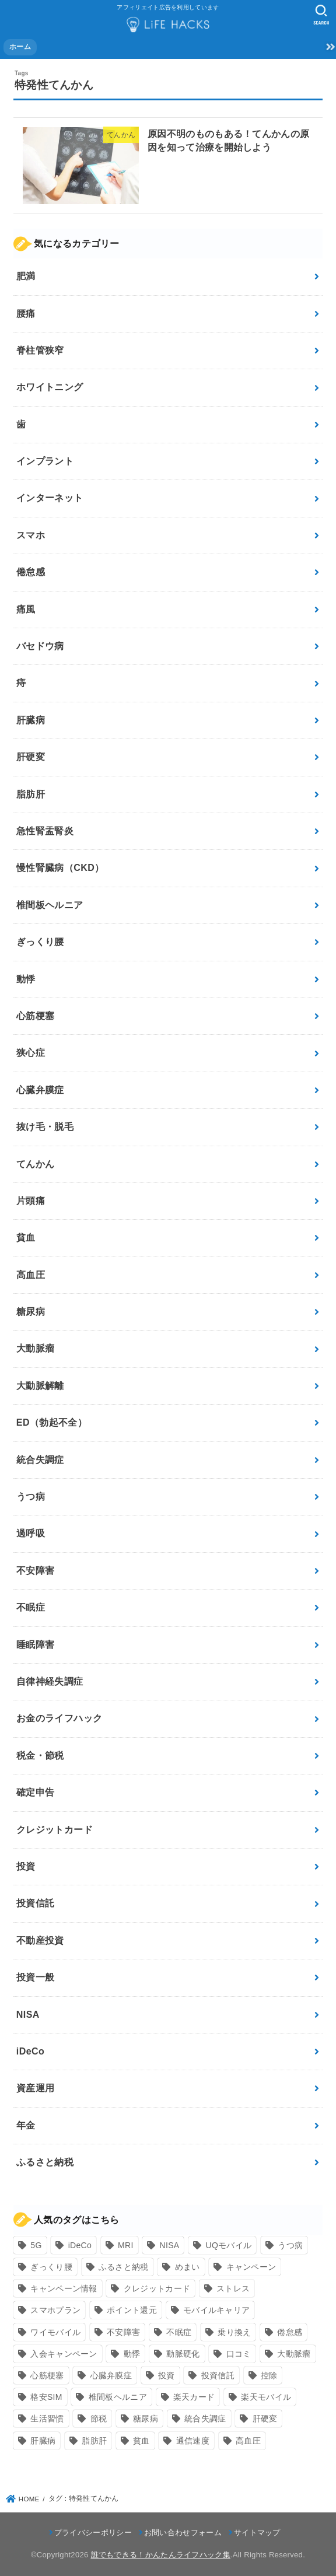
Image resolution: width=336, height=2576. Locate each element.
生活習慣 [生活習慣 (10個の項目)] (47, 2418)
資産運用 (35, 2088)
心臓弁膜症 (40, 1090)
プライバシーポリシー (93, 2532)
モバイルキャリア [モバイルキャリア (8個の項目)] (216, 2310)
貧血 (26, 1237)
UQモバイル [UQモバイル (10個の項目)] (228, 2245)
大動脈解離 (40, 1386)
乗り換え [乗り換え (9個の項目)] (234, 2332)
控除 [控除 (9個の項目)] (269, 2375)
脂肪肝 (30, 794)
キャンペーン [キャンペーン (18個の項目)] (251, 2267)
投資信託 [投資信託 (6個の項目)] (218, 2375)
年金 (26, 2125)
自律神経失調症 (49, 1681)
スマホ (30, 535)
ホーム (20, 46)
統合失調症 (40, 1460)
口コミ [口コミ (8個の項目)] (238, 2353)
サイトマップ (257, 2532)
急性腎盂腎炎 (45, 831)
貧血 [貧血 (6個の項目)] (141, 2440)
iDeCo (30, 2051)
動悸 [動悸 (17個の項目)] (132, 2353)
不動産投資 (40, 1940)
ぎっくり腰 (40, 942)
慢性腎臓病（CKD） (60, 868)
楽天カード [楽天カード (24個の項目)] (194, 2397)
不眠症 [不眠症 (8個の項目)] (178, 2332)
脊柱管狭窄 (40, 350)
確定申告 (35, 1792)
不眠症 (30, 1607)
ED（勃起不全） (51, 1422)
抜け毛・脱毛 (45, 1127)
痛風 (26, 609)
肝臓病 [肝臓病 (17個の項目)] (42, 2440)
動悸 (26, 979)
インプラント (45, 461)
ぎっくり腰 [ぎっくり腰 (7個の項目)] (51, 2267)
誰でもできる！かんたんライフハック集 (160, 2554)
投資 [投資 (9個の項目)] (166, 2375)
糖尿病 (30, 1312)
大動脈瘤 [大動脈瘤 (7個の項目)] (293, 2353)
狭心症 (30, 1053)
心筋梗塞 (35, 1016)
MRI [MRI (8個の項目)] (126, 2245)
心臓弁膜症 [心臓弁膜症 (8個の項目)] (111, 2375)
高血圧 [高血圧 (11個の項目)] (248, 2440)
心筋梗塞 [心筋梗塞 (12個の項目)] (47, 2375)
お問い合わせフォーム (183, 2532)
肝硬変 (30, 757)
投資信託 (35, 1903)
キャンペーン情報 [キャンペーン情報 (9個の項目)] (63, 2288)
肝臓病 (30, 720)
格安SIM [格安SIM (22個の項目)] (46, 2397)
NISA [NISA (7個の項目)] (170, 2245)
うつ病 (30, 1497)
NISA (28, 2015)
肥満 (26, 276)
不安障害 (35, 1571)
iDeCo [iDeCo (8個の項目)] (80, 2245)
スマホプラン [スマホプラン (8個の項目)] (55, 2310)
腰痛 (26, 313)
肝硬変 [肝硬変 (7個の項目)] (265, 2418)
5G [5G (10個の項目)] (35, 2245)
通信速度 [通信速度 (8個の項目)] (192, 2440)
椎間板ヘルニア (49, 905)
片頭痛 (30, 1201)
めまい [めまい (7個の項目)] (187, 2267)
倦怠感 (30, 572)
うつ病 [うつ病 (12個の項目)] (290, 2245)
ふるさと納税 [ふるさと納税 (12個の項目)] (124, 2267)
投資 (26, 1866)
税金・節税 (40, 1755)
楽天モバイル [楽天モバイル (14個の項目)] (266, 2397)
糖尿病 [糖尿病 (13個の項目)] (145, 2418)
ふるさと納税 (45, 2162)
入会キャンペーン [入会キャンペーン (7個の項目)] (63, 2353)
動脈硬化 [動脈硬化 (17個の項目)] (183, 2353)
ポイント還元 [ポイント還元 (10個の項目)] (132, 2310)
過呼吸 (30, 1533)
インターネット (49, 498)
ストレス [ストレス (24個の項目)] (233, 2288)
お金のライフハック (59, 1718)
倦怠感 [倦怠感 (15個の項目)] (289, 2332)
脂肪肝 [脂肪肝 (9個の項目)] (94, 2440)
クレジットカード (54, 1830)
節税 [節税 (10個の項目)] (98, 2418)
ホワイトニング (49, 387)
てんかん (35, 1164)
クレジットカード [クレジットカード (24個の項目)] (157, 2288)
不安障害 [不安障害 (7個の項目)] (123, 2332)
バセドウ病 (40, 646)
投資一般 (35, 1977)
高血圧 (30, 1275)
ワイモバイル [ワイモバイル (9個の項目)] (55, 2332)
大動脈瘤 (35, 1348)
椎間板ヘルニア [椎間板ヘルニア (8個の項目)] (118, 2397)
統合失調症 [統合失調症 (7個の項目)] (205, 2418)
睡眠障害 (35, 1645)
